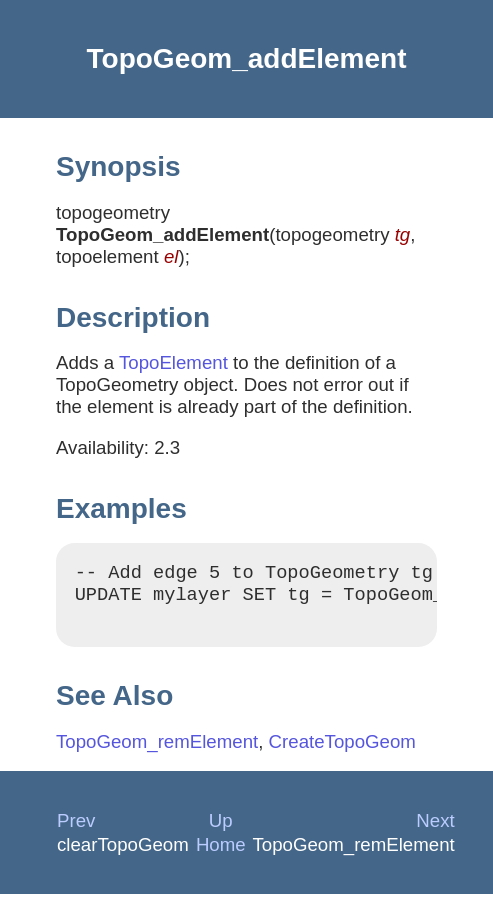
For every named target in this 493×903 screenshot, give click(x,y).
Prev (76, 829)
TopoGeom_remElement (157, 750)
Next (435, 829)
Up (221, 829)
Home (221, 853)
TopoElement (173, 362)
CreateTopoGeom (342, 750)
